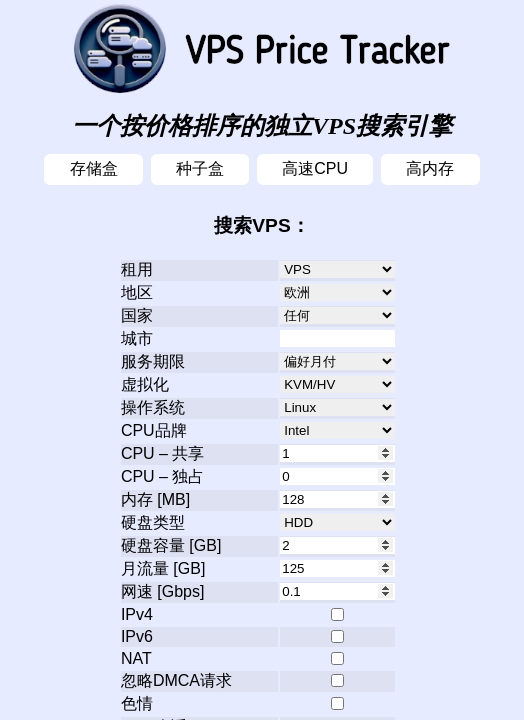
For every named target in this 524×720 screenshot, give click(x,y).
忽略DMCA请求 (176, 680)
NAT (136, 658)
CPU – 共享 (163, 453)
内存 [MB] (155, 499)
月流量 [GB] (163, 568)
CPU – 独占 (163, 476)
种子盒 (200, 168)
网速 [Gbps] (163, 591)
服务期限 (153, 361)
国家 (137, 315)
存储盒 (94, 168)
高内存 (430, 168)
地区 (137, 292)
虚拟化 (145, 384)
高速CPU (315, 168)
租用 (137, 269)
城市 (137, 338)
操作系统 (153, 407)
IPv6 (137, 636)
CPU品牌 (154, 430)
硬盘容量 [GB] (171, 545)
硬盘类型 (153, 522)
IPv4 (137, 614)
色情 (137, 703)
